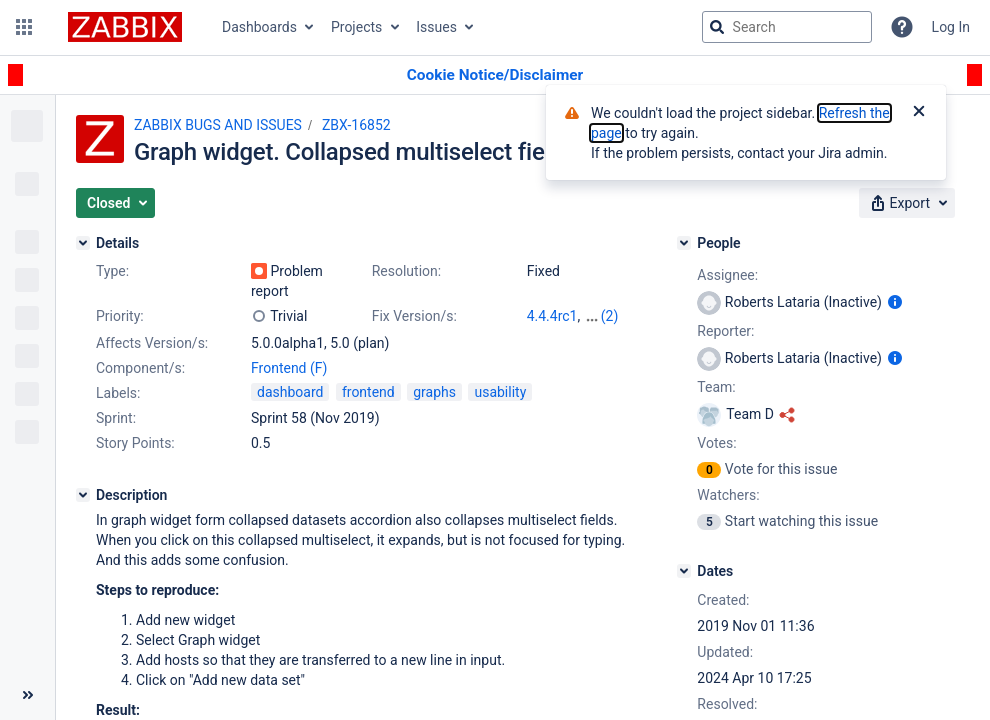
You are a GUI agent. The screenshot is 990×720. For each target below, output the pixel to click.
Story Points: (135, 443)
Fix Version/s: (414, 316)
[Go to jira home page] (125, 27)
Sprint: (116, 418)
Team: (716, 387)
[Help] (902, 27)
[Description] (83, 495)
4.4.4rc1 (552, 316)
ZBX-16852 (356, 125)
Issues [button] (436, 27)
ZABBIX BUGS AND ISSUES (218, 125)
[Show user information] (895, 302)
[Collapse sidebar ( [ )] (27, 695)
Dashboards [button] (259, 27)
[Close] (919, 113)
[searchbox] (787, 27)
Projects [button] (356, 27)
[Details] (83, 243)
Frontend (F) (289, 368)
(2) (610, 316)
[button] (24, 27)
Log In (951, 27)
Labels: (118, 393)
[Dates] (684, 571)
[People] (684, 243)
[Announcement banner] (495, 75)
